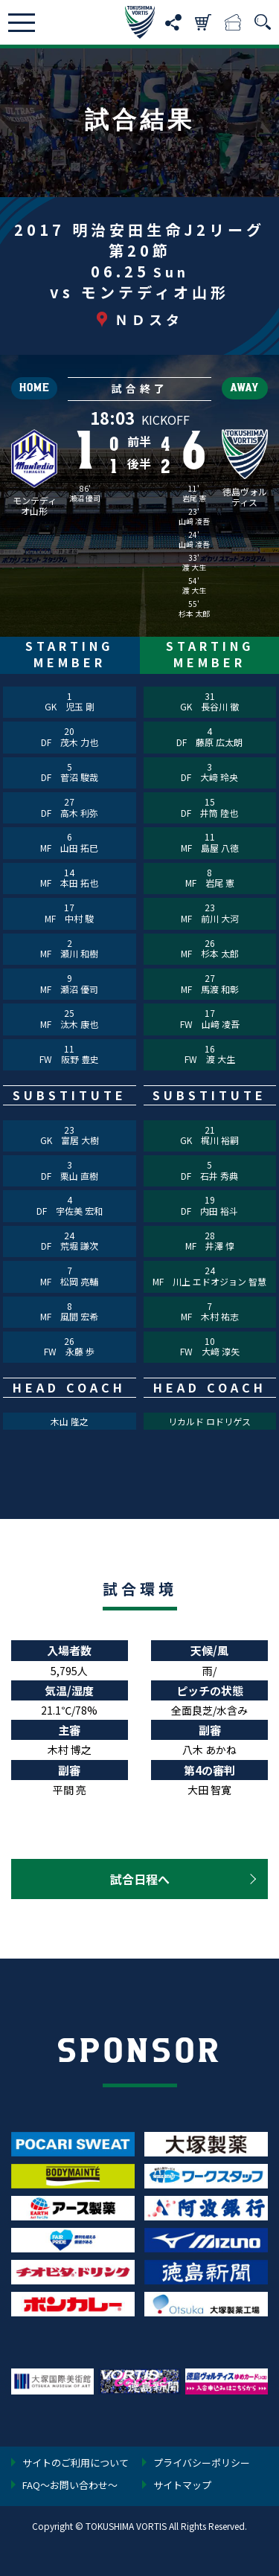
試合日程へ (140, 1879)
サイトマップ (182, 2486)
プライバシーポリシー (201, 2464)
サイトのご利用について (75, 2464)
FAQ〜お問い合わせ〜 (70, 2486)
